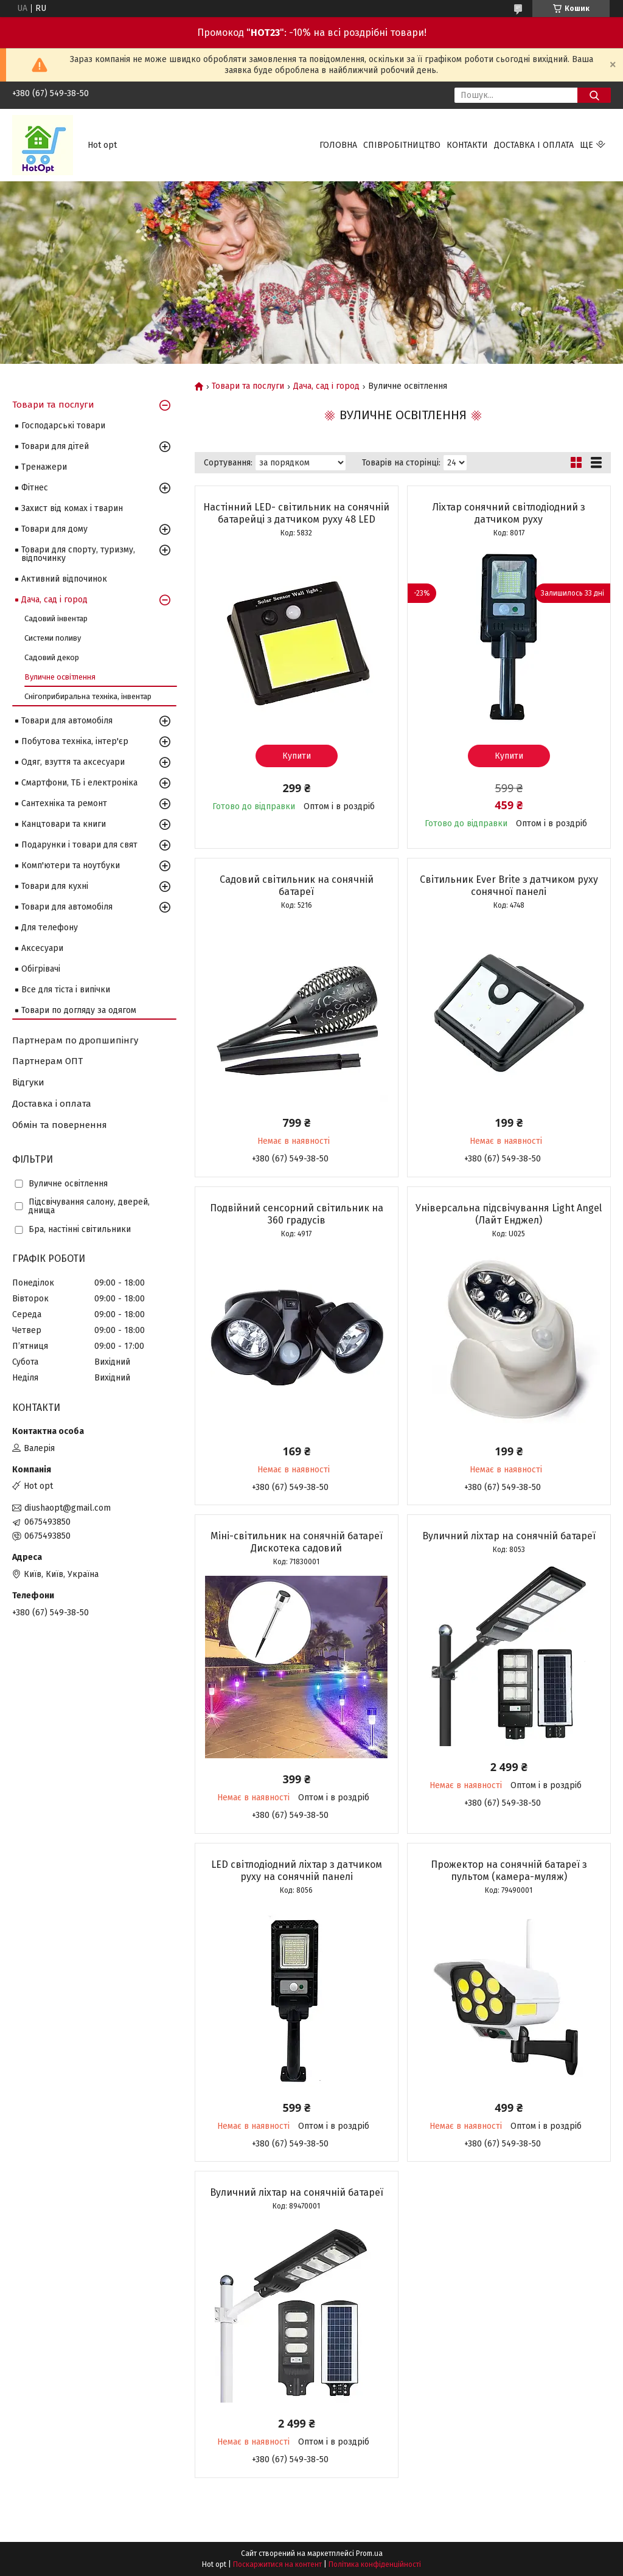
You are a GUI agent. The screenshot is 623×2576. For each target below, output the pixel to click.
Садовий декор (51, 657)
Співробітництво (401, 145)
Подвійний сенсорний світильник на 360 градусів (296, 1214)
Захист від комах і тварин (72, 508)
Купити (296, 756)
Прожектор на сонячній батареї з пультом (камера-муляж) (509, 1870)
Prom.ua (369, 2553)
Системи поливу (52, 637)
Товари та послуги (248, 386)
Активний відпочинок (64, 579)
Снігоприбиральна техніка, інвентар (87, 696)
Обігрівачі (40, 969)
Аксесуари (42, 948)
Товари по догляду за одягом (78, 1010)
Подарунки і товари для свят (79, 845)
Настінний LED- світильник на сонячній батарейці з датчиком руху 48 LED (296, 513)
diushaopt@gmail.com (67, 1508)
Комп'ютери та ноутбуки (70, 865)
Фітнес (34, 487)
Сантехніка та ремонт (64, 803)
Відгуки (28, 1082)
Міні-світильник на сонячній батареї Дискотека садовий (297, 1542)
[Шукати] (594, 95)
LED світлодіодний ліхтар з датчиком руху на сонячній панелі (296, 1870)
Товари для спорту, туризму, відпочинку (78, 554)
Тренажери (44, 467)
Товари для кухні (54, 886)
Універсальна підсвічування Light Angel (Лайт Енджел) (509, 1214)
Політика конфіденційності (375, 2564)
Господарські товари (63, 425)
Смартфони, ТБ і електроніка (79, 783)
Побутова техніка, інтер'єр (74, 741)
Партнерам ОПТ (47, 1061)
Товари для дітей (55, 446)
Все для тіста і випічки (65, 989)
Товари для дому (54, 529)
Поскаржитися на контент (277, 2564)
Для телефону (49, 927)
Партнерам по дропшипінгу (75, 1040)
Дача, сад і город (326, 386)
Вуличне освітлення (60, 676)
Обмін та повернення (59, 1124)
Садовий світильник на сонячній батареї (297, 885)
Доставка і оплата (534, 145)
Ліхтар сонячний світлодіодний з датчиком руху (509, 513)
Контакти (467, 145)
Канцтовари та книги (63, 824)
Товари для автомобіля (67, 720)
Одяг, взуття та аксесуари (73, 762)
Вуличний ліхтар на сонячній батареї (509, 1536)
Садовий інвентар (56, 618)
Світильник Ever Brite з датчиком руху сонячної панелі (509, 885)
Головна (338, 145)
